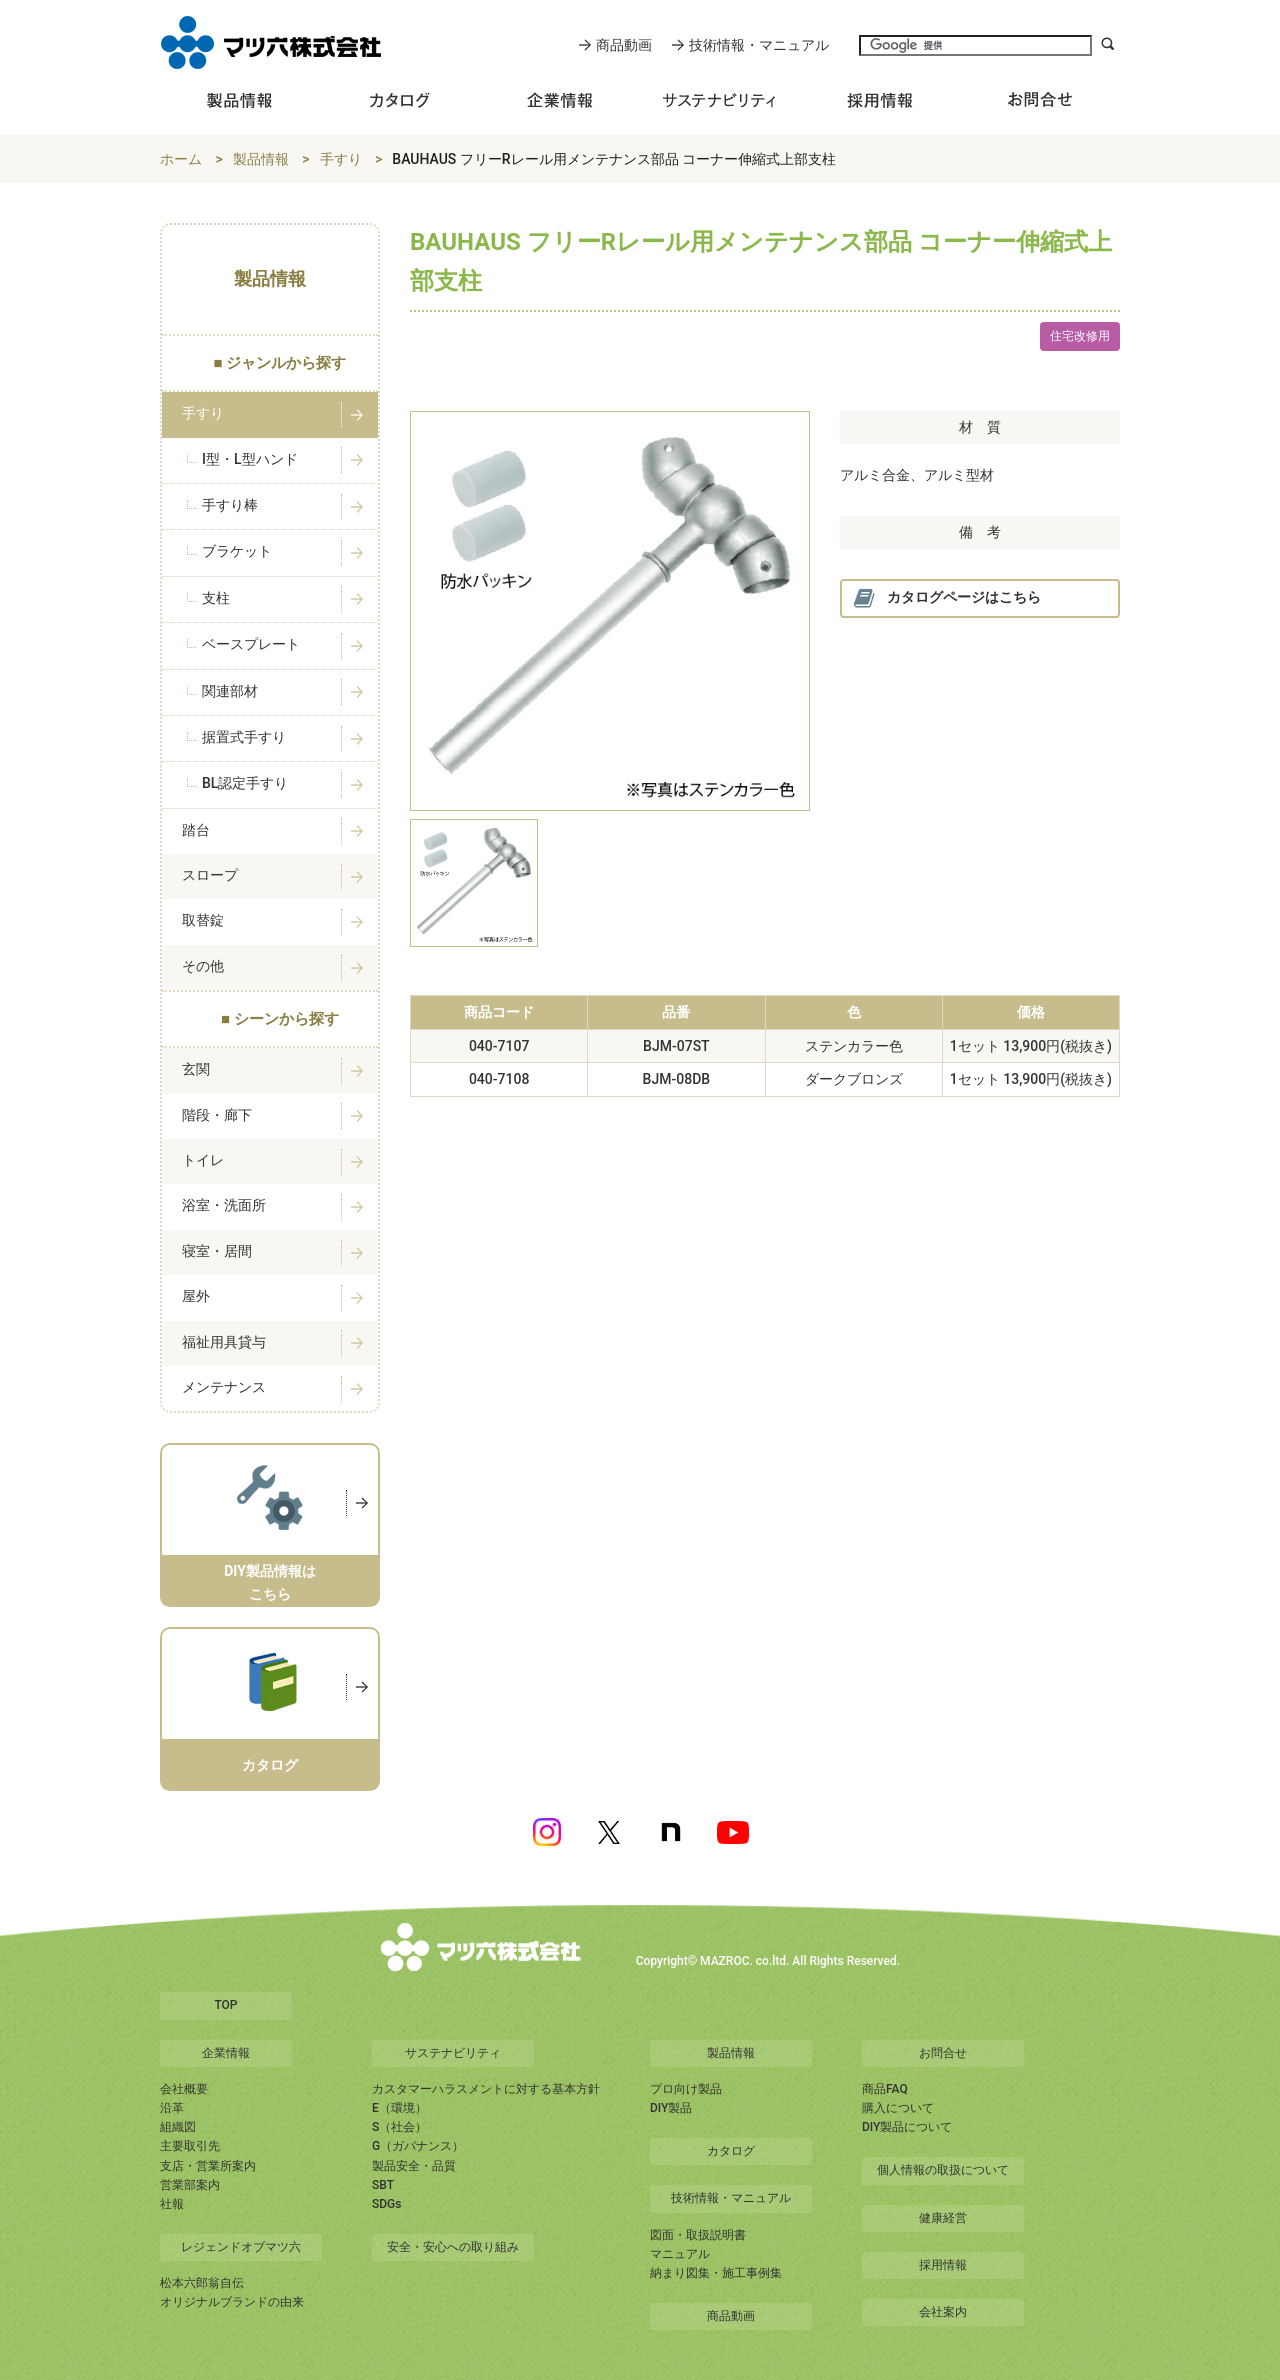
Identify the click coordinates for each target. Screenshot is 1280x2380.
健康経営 (943, 2218)
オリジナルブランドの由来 (232, 2302)
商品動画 (624, 45)
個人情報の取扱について (943, 2170)
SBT (383, 2185)
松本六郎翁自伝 (202, 2283)
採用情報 (943, 2265)
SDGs (386, 2204)
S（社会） (399, 2127)
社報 (172, 2204)
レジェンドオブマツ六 (241, 2247)
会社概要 (184, 2089)
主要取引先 (190, 2146)
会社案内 (943, 2312)
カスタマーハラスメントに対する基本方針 (486, 2089)
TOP (225, 2005)
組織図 (178, 2127)
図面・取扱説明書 (698, 2235)
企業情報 (226, 2053)
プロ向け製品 (686, 2089)
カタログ (731, 2151)
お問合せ (943, 2053)
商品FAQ (885, 2089)
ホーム (181, 159)
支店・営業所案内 (208, 2166)
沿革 (172, 2108)
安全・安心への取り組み (453, 2247)
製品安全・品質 (414, 2166)
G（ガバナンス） (418, 2146)
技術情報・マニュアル (759, 45)
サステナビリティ (453, 2053)
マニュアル (680, 2254)
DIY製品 (671, 2108)
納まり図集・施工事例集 (716, 2273)
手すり (341, 159)
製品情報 (261, 159)
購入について (898, 2108)
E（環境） (399, 2108)
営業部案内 (190, 2185)
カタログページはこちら (946, 598)
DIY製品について (907, 2127)
